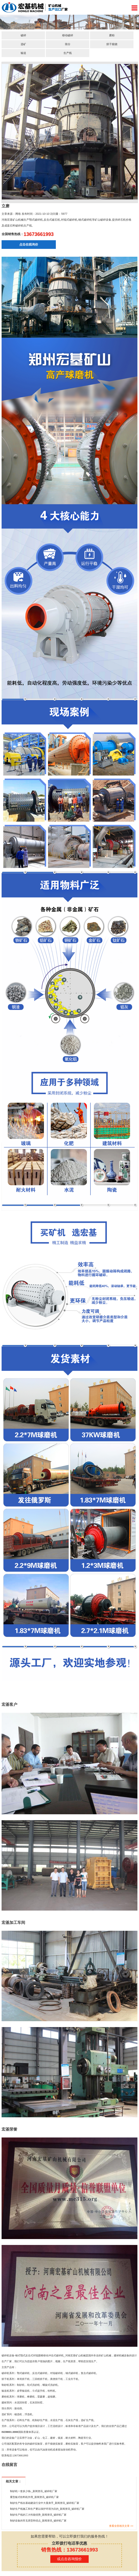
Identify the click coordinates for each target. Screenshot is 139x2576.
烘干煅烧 (111, 44)
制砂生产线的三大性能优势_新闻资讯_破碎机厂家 (36, 2514)
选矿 (23, 44)
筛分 (67, 44)
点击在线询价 (28, 244)
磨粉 (112, 35)
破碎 (23, 35)
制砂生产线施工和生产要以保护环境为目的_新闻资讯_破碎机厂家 (45, 2508)
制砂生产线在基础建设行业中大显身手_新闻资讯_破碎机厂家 (43, 2502)
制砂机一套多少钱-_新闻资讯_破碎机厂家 (32, 2491)
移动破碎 (67, 35)
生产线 (68, 53)
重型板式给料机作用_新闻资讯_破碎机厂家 (33, 2497)
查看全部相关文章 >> (121, 2525)
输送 (23, 53)
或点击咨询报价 (69, 2559)
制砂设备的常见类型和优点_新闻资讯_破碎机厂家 (36, 2520)
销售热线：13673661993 (69, 2550)
